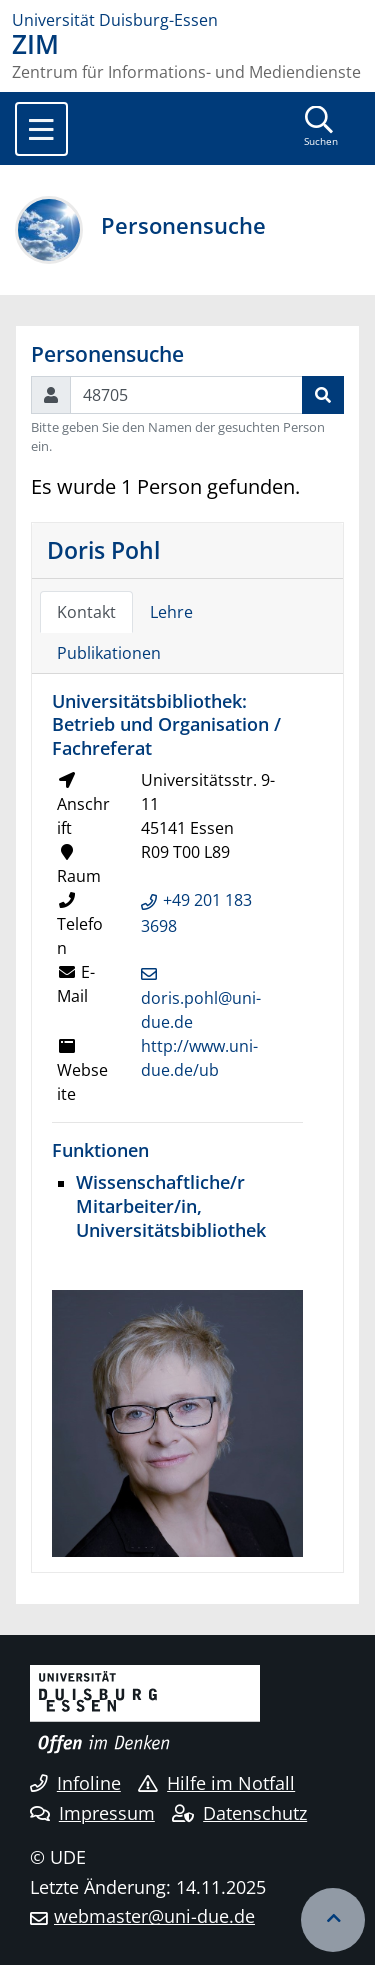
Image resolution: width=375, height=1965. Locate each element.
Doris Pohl (103, 550)
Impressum (92, 1813)
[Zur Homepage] (187, 20)
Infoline (75, 1783)
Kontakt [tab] (86, 612)
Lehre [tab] (171, 612)
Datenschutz (239, 1813)
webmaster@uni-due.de (154, 1916)
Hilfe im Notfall (216, 1783)
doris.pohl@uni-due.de (201, 1010)
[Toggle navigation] (41, 129)
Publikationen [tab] (109, 653)
